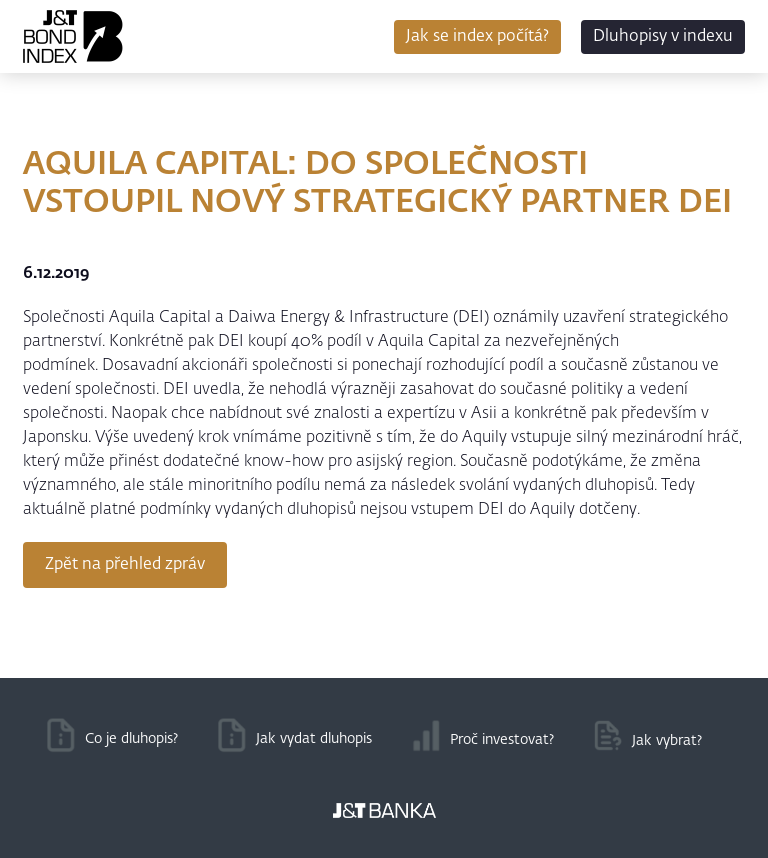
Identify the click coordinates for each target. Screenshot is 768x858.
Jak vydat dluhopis (314, 739)
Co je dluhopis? (131, 739)
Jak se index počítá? (477, 37)
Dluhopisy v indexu (663, 37)
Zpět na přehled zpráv (125, 565)
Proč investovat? (502, 740)
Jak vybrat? (667, 741)
